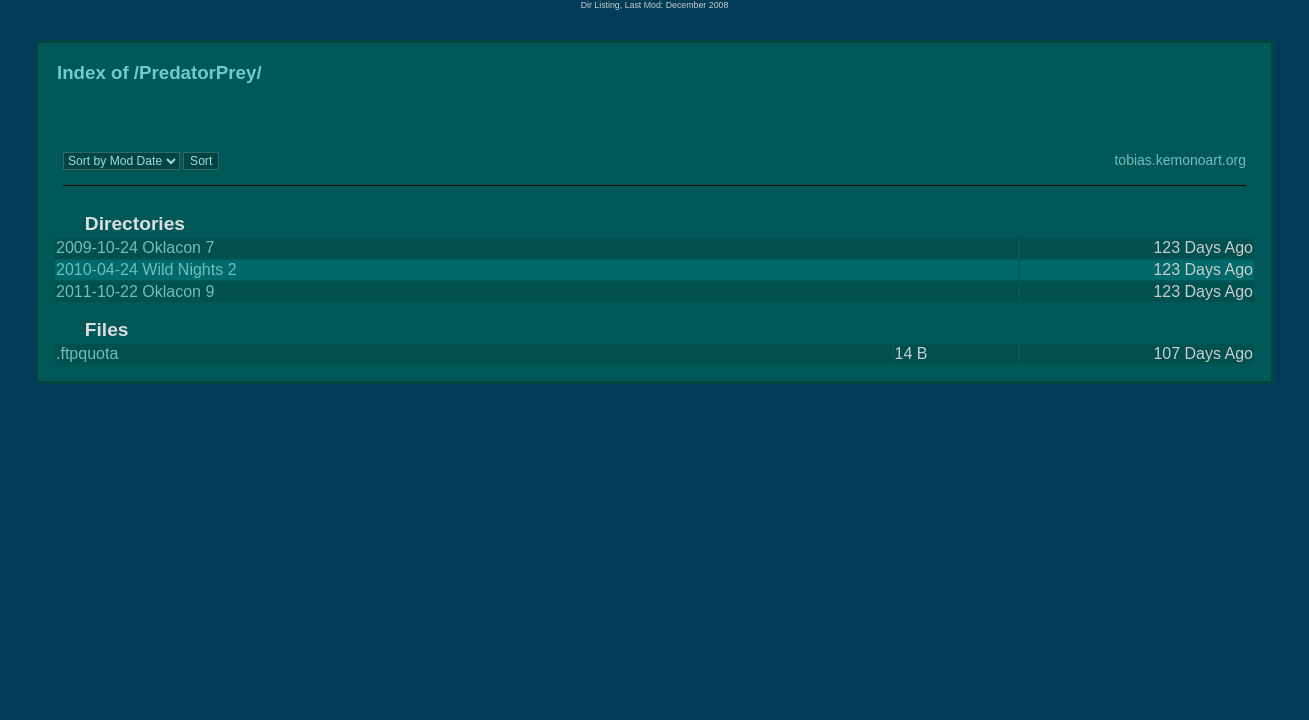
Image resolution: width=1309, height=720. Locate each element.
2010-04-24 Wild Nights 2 (146, 269)
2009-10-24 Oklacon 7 (135, 247)
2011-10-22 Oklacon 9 (135, 291)
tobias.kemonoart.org (1180, 160)
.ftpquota (87, 353)
